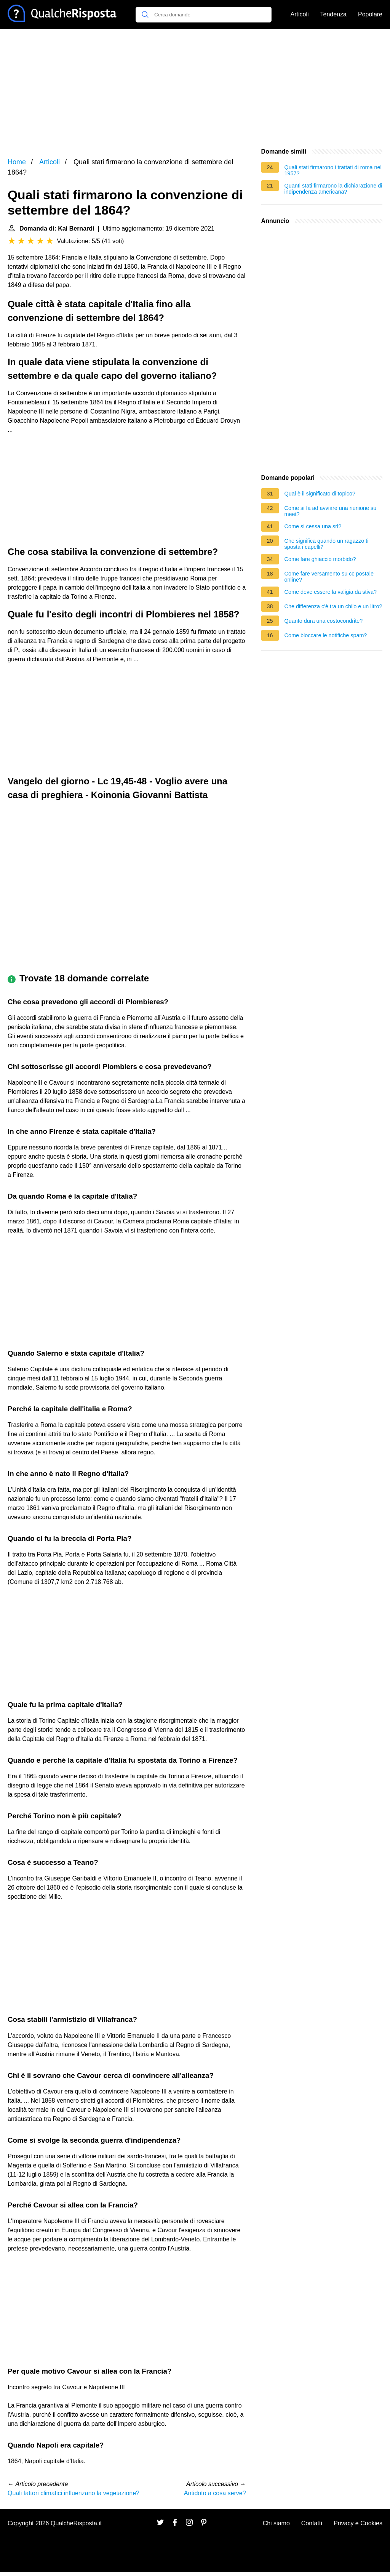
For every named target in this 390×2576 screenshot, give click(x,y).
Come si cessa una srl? (313, 526)
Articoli (300, 14)
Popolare (370, 14)
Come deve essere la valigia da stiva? (331, 592)
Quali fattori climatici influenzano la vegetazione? (73, 2493)
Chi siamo (276, 2523)
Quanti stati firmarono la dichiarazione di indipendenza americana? (333, 189)
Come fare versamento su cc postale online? (329, 577)
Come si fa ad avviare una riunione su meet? (331, 511)
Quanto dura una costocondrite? (324, 621)
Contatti (311, 2523)
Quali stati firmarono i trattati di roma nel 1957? (333, 170)
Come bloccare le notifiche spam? (326, 635)
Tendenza (333, 14)
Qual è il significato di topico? (320, 494)
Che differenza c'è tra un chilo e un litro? (333, 606)
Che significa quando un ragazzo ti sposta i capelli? (327, 544)
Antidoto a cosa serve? (215, 2493)
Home (17, 162)
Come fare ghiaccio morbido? (320, 559)
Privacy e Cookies (358, 2523)
